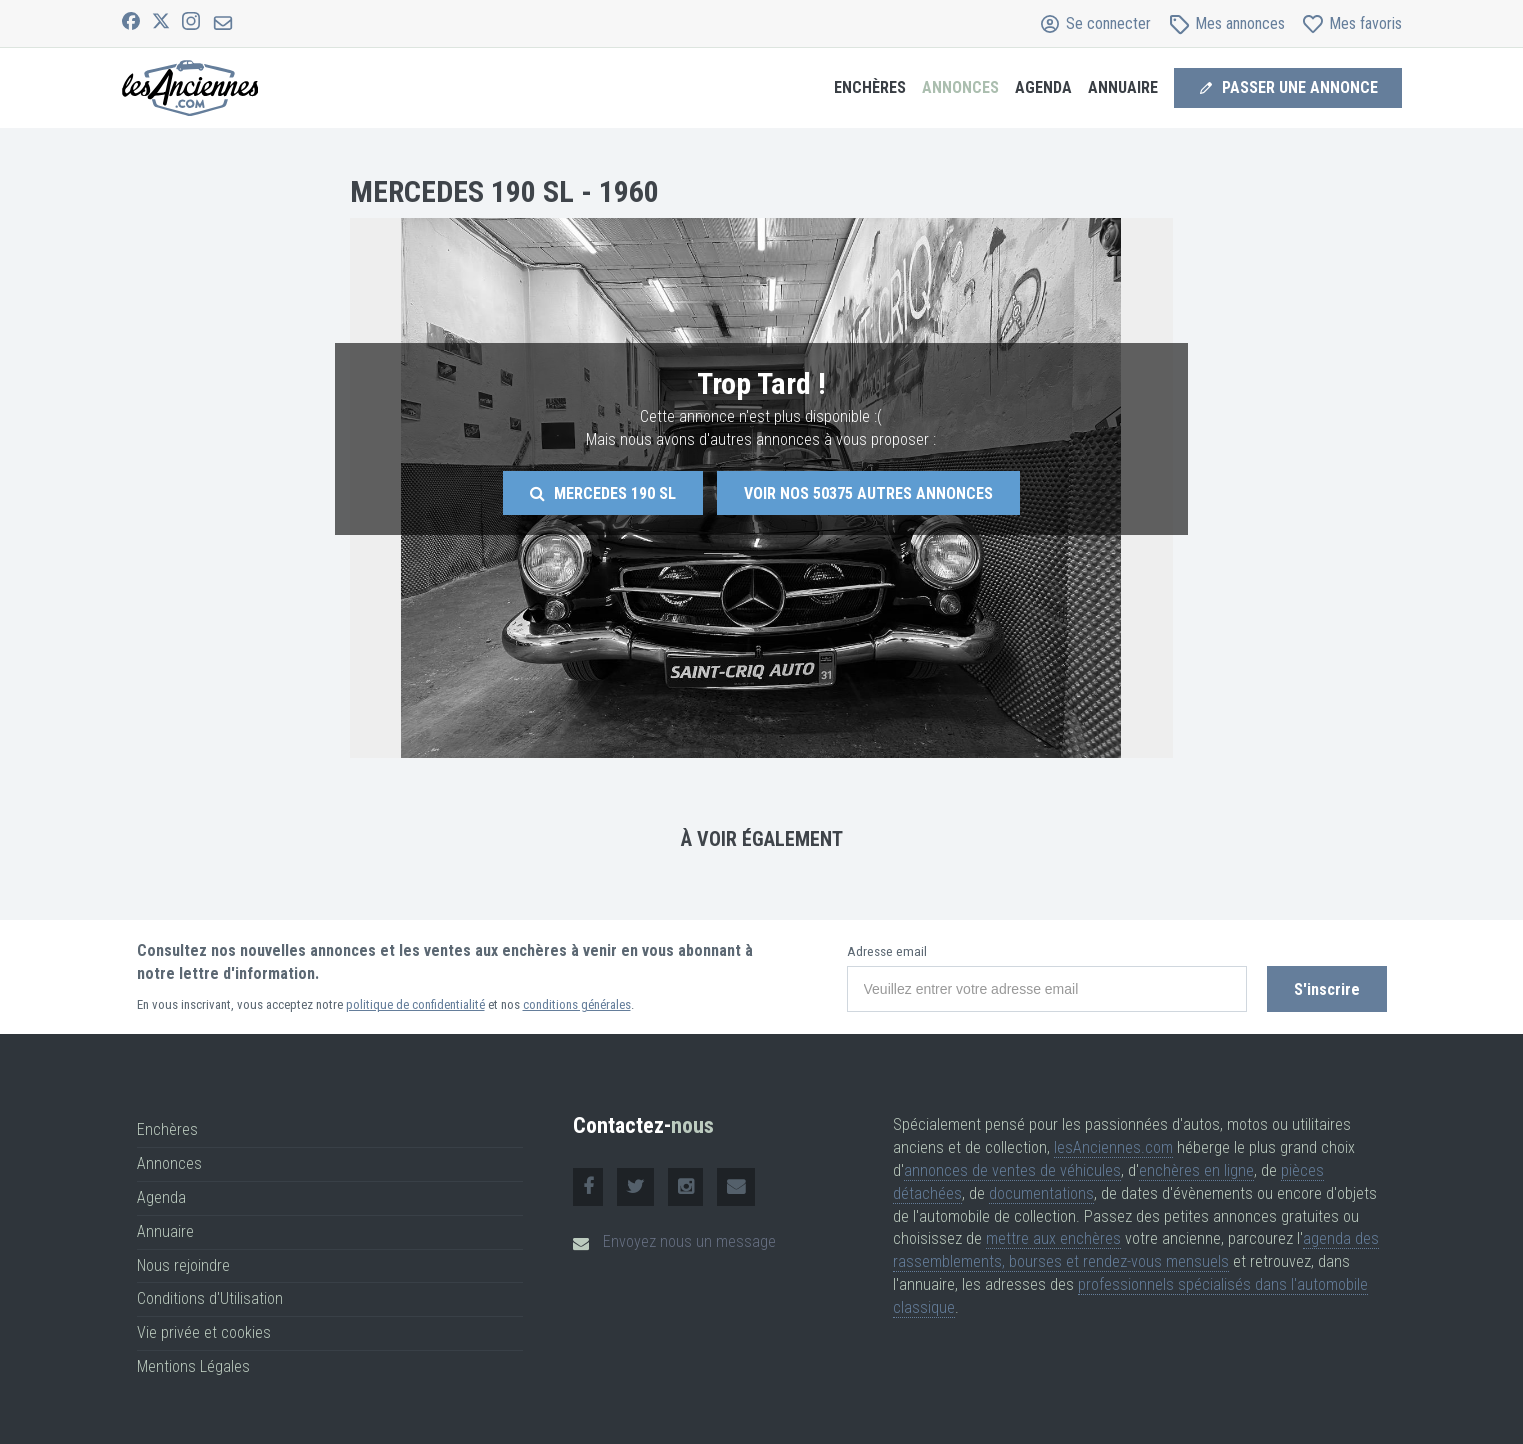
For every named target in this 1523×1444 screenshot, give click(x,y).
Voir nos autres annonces (868, 493)
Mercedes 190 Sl (603, 493)
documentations (1041, 1193)
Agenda (1043, 87)
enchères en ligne (1196, 1170)
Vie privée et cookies (204, 1332)
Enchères (870, 87)
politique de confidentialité (415, 1004)
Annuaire (1123, 87)
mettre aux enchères (1053, 1238)
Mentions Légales (193, 1366)
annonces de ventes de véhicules (1012, 1170)
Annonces (960, 87)
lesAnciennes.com (1113, 1147)
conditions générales (577, 1004)
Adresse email (887, 951)
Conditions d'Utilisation (210, 1298)
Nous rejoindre (183, 1265)
